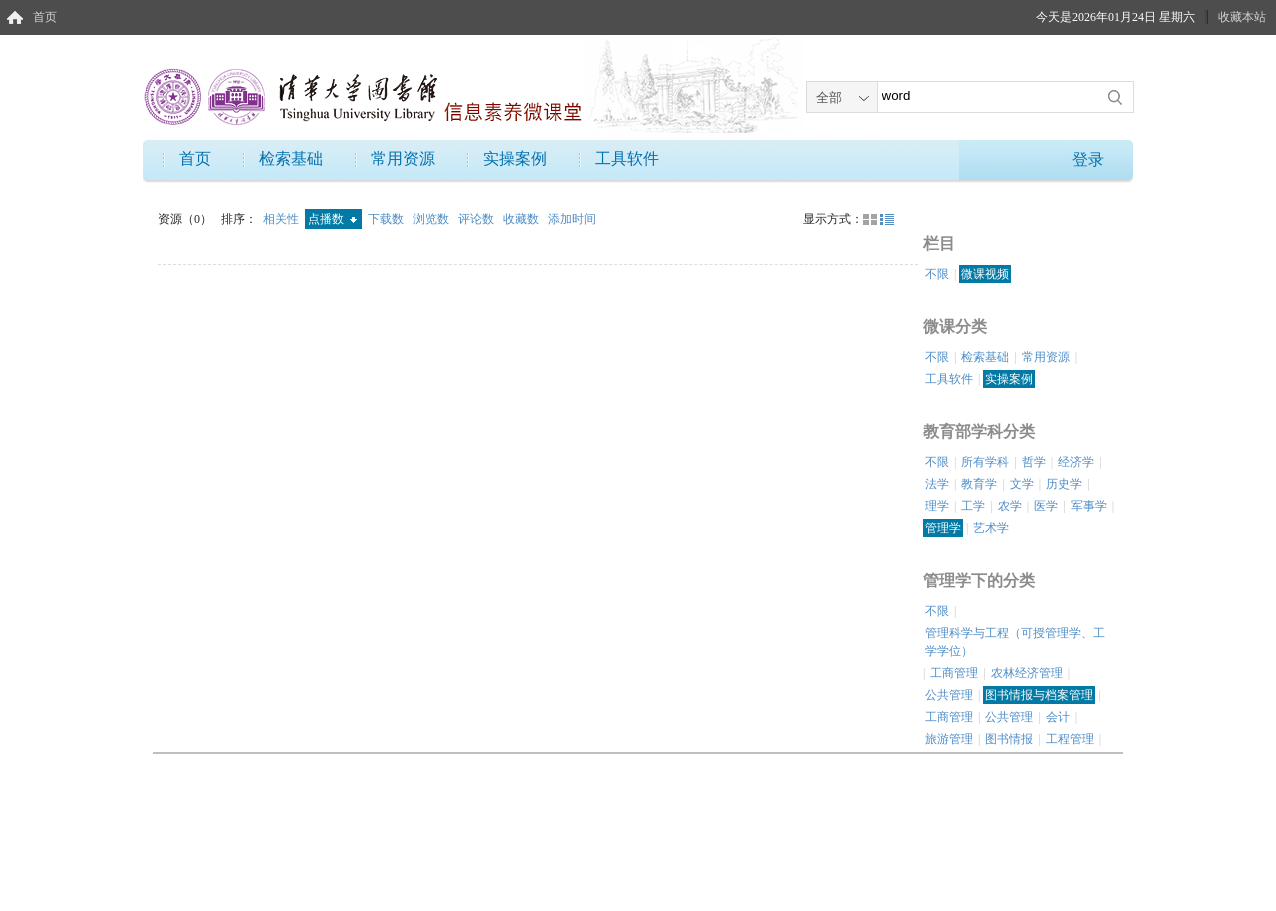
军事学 (1089, 506)
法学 (937, 484)
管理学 (943, 528)
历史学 (1064, 484)
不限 (937, 274)
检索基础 (291, 158)
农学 (1010, 506)
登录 (1088, 159)
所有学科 (985, 462)
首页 (45, 17)
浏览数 (432, 219)
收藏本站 (1242, 17)
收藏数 (522, 219)
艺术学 (991, 528)
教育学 (979, 484)
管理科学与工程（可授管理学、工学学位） (1015, 642)
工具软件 (627, 158)
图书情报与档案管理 (1039, 695)
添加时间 (572, 219)
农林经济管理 (1027, 673)
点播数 (332, 219)
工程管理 (1070, 739)
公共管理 (949, 695)
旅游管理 (949, 739)
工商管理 (954, 673)
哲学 (1034, 462)
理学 (937, 506)
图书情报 (1009, 739)
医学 (1046, 506)
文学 (1022, 484)
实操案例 (515, 158)
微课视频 (985, 274)
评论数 (477, 219)
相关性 (282, 219)
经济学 (1076, 462)
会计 (1058, 717)
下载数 (387, 219)
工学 (973, 506)
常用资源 (403, 158)
